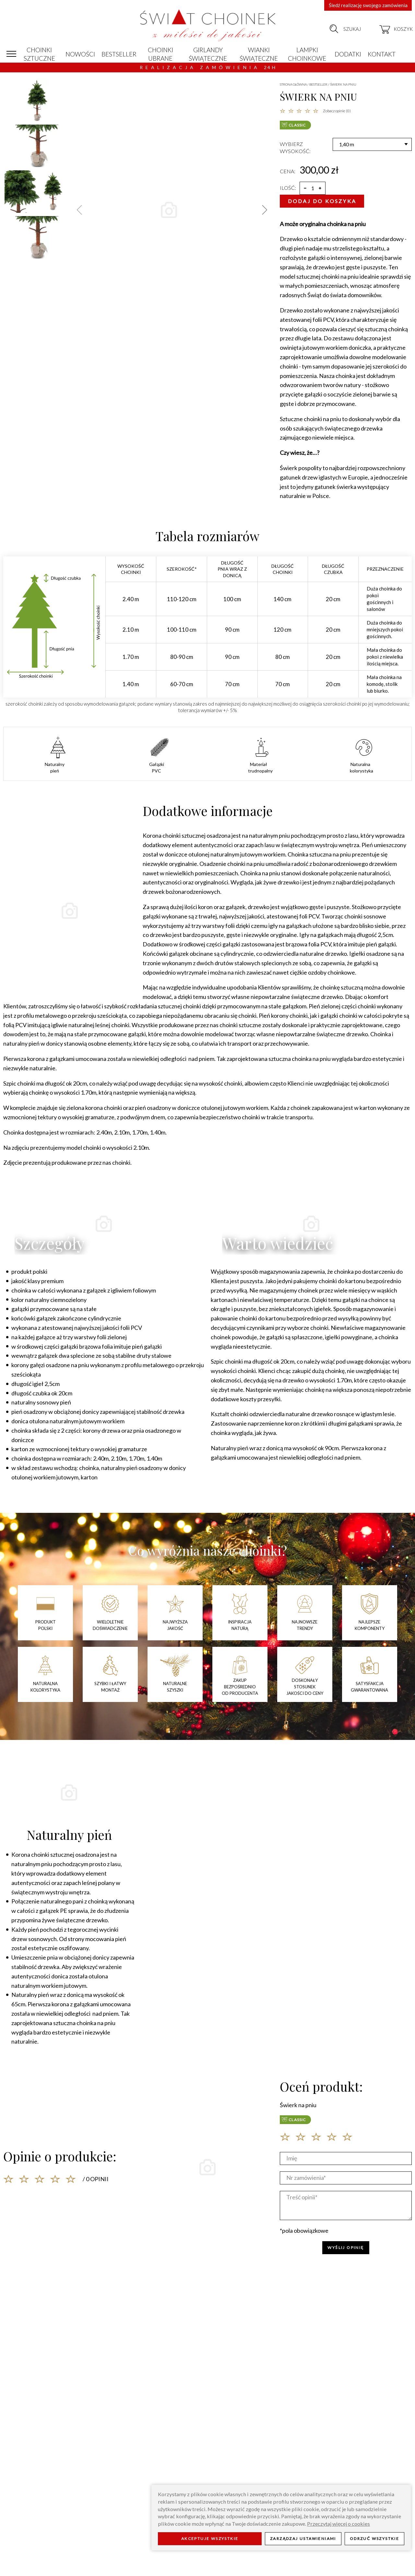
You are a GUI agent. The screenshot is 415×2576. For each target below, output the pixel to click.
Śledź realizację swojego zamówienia (368, 5)
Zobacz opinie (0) (337, 110)
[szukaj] (333, 28)
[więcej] (320, 188)
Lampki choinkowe (307, 54)
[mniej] (305, 188)
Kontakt (382, 54)
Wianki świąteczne (259, 54)
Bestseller (118, 54)
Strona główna (293, 84)
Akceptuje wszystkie (210, 2538)
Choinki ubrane (160, 54)
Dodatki (348, 54)
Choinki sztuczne (39, 54)
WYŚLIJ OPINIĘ (345, 2247)
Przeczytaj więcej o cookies (338, 2524)
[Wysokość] (372, 144)
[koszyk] (395, 28)
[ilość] (313, 188)
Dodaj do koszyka (322, 201)
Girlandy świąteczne (208, 54)
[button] (264, 210)
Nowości (80, 54)
